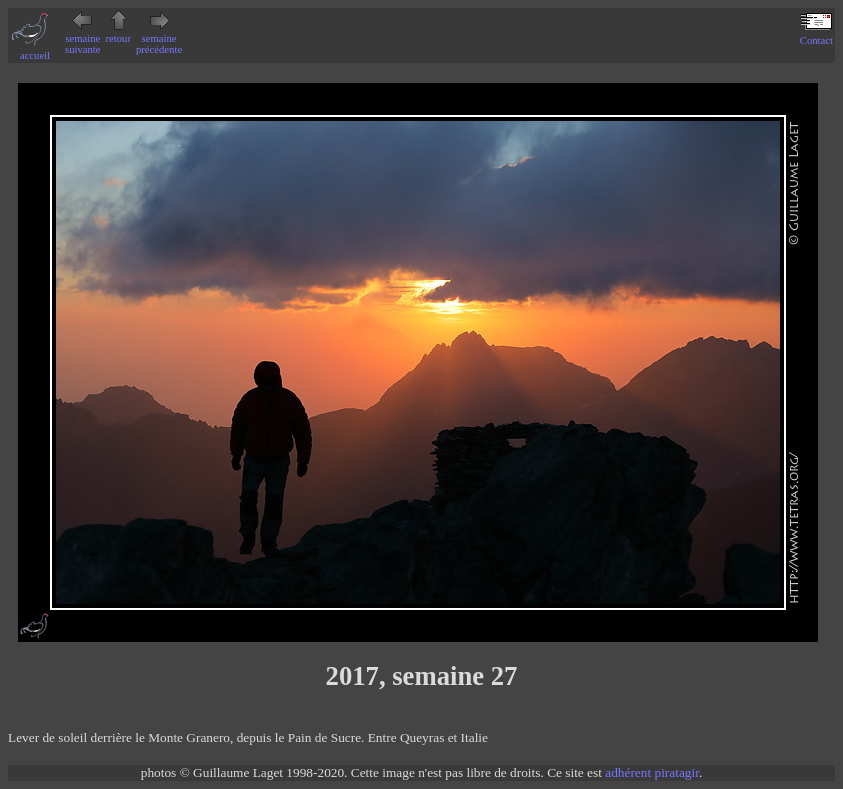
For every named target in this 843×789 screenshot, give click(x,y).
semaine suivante (83, 38)
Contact (816, 35)
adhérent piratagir (652, 772)
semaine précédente (159, 38)
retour (118, 33)
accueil (35, 50)
